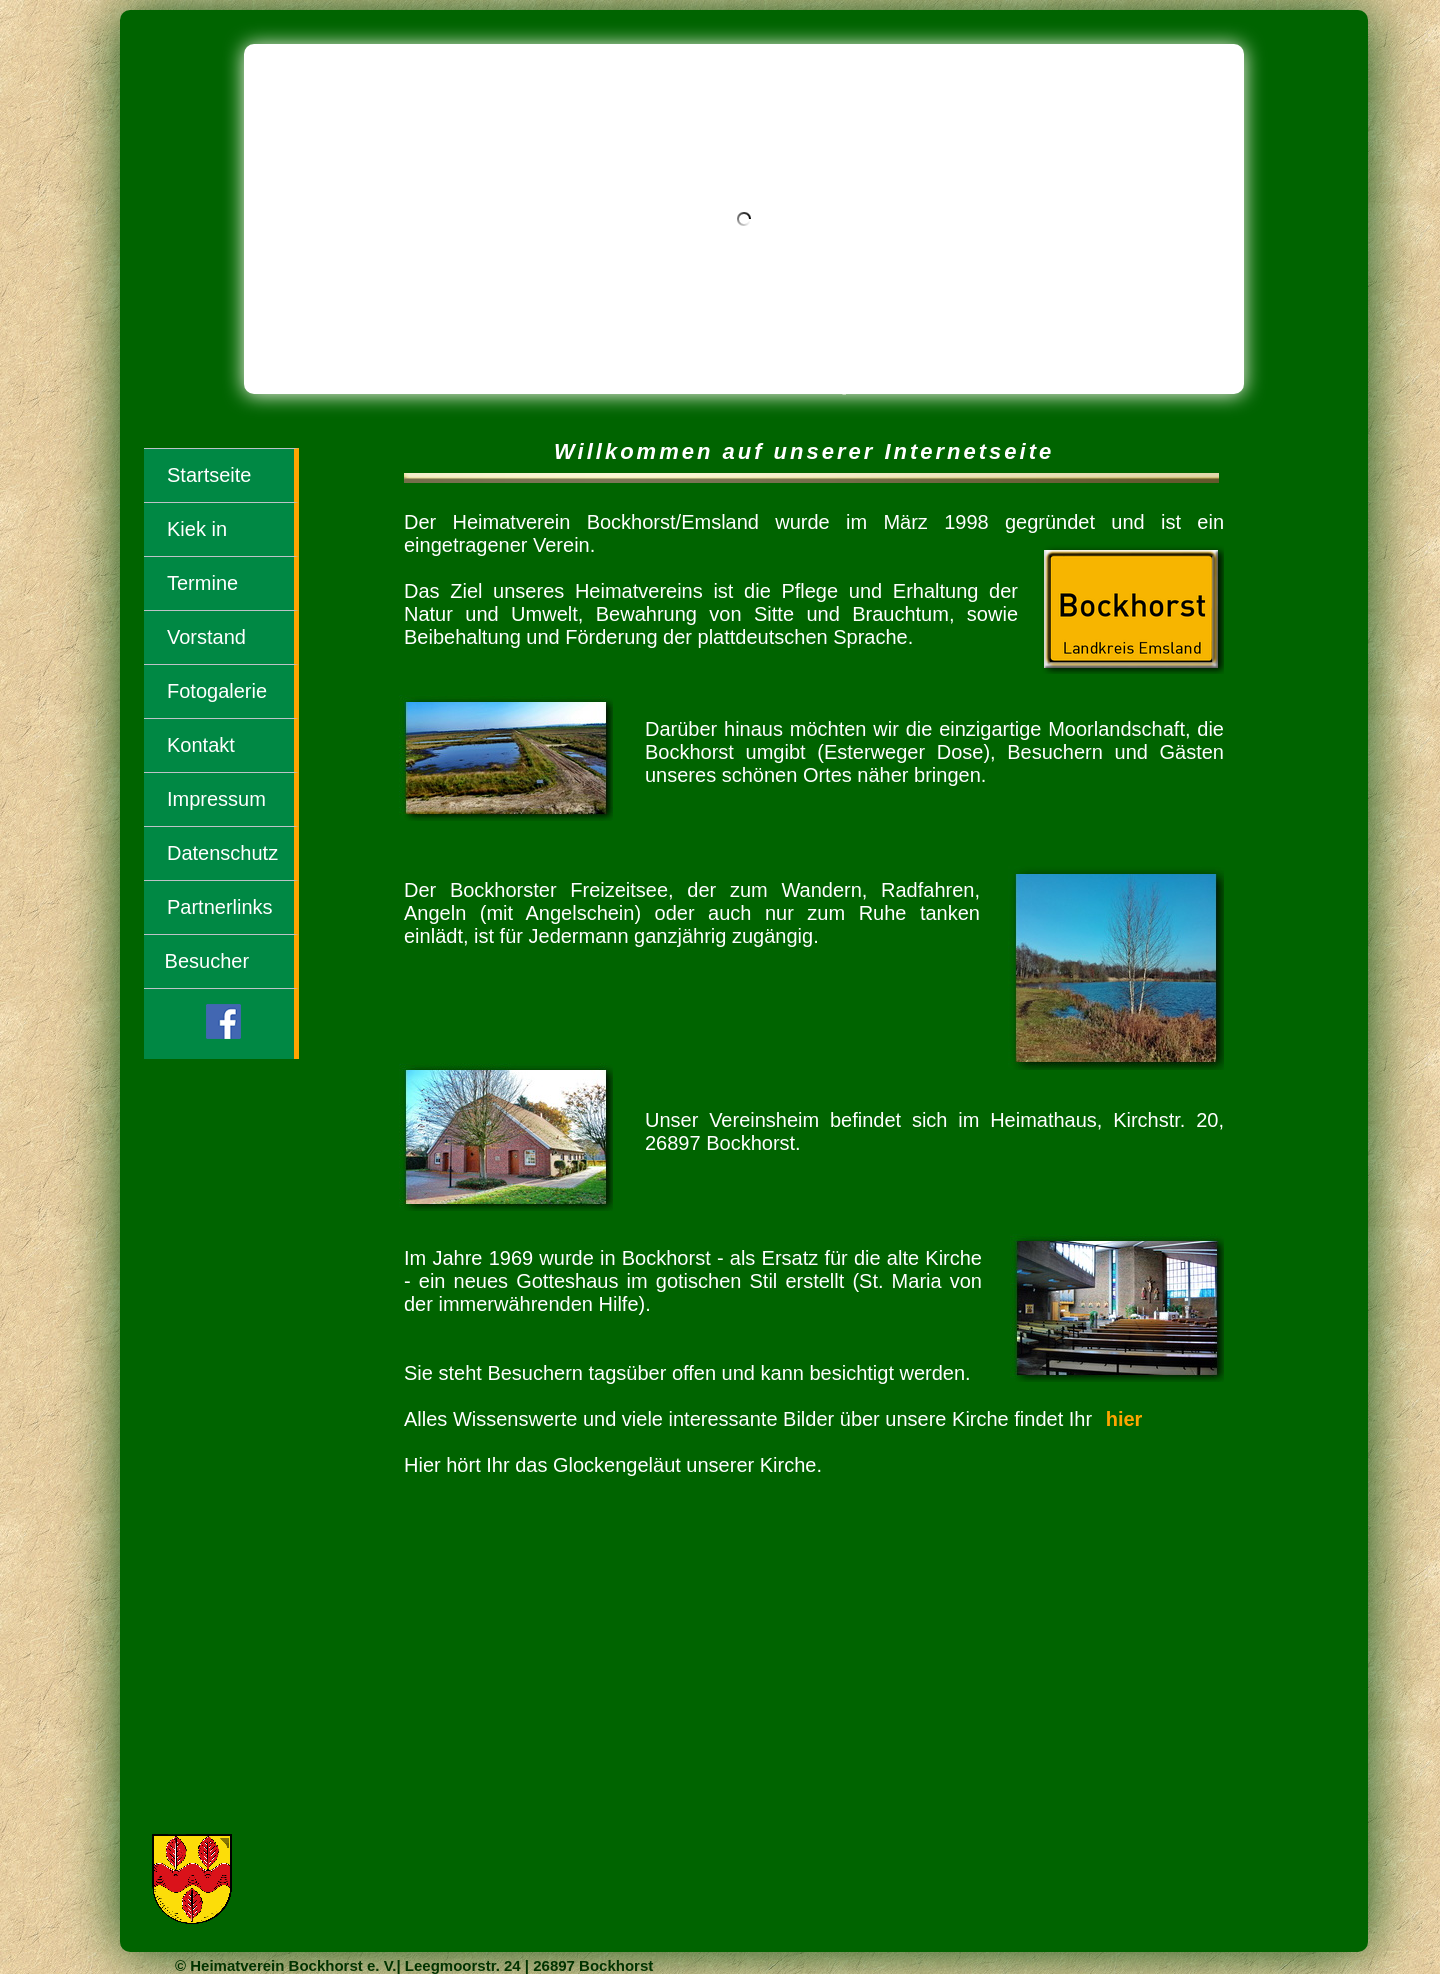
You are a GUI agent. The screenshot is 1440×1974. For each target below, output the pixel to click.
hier (1124, 1419)
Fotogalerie (217, 691)
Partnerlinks (220, 907)
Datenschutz (222, 853)
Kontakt (201, 745)
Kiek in (197, 529)
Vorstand (206, 637)
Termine (202, 583)
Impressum (216, 799)
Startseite (209, 475)
